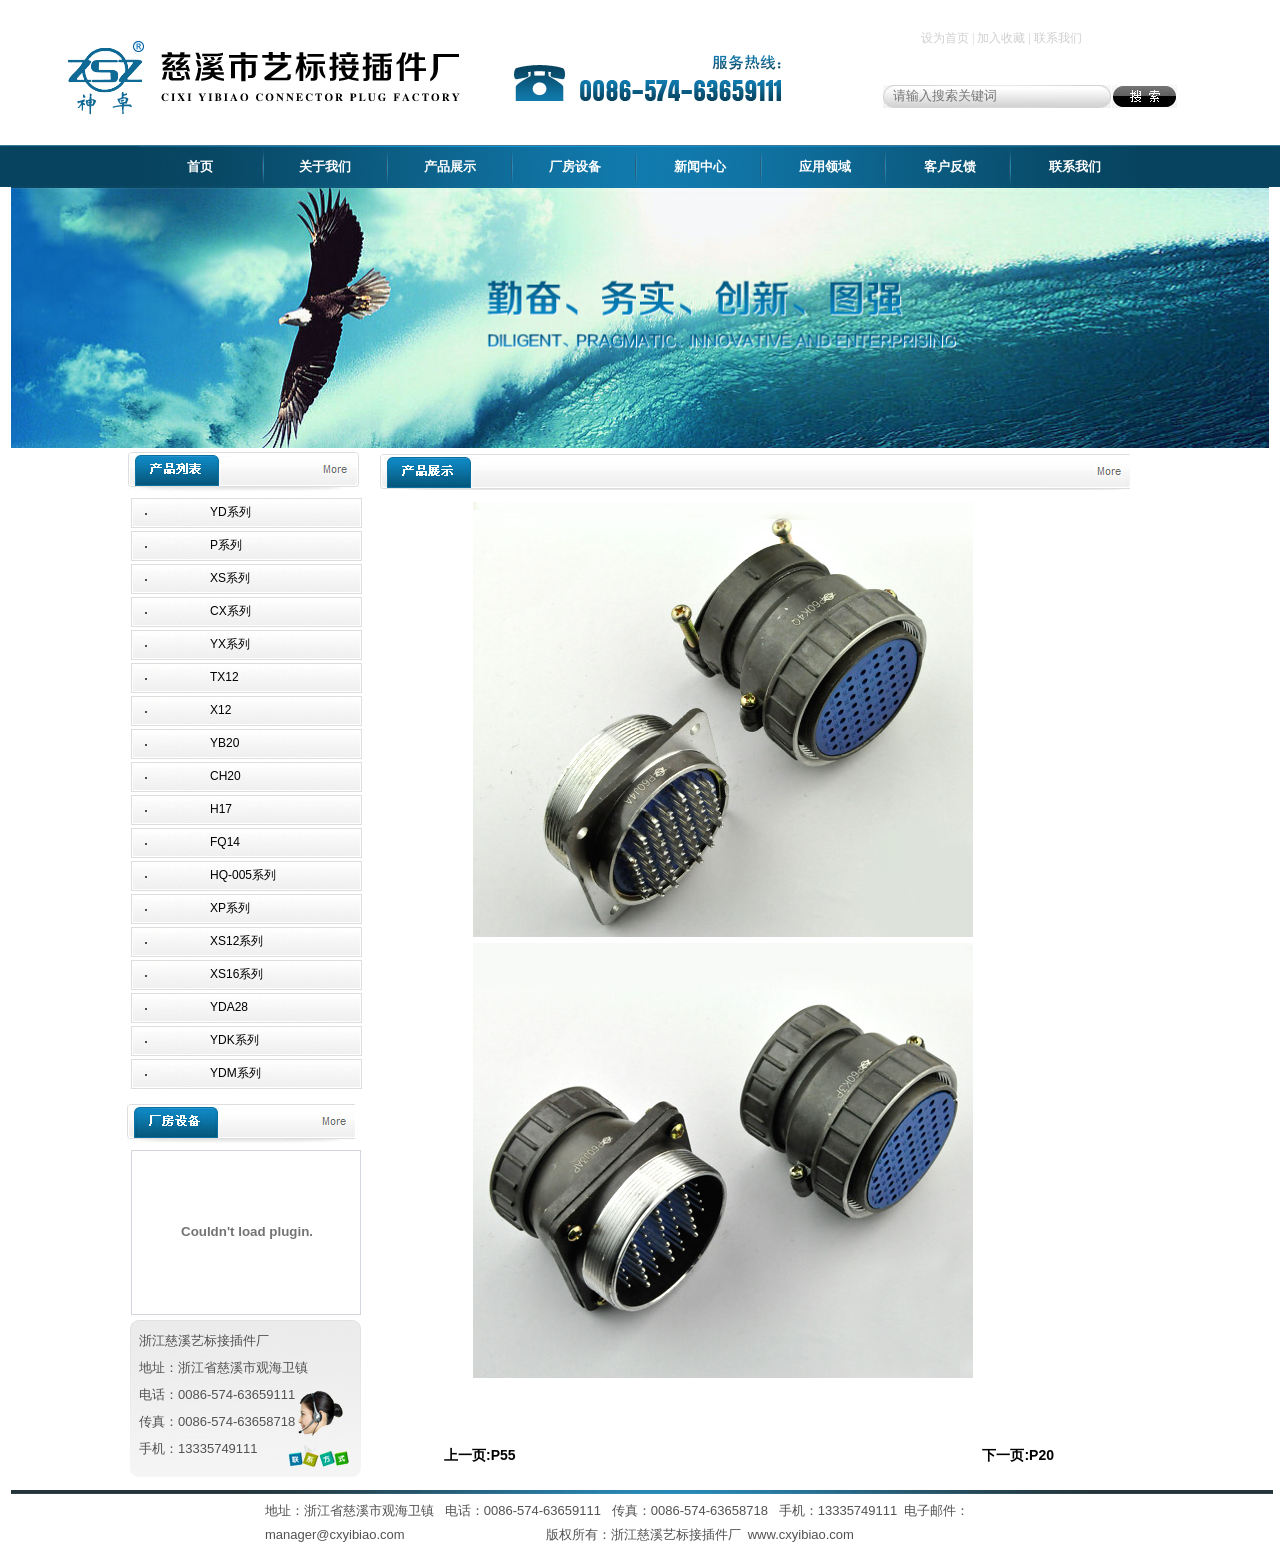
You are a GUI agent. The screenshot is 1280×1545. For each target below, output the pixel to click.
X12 (220, 710)
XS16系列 (236, 974)
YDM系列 (235, 1073)
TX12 (224, 677)
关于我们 (325, 166)
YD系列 (230, 512)
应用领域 (825, 166)
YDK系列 (234, 1040)
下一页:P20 (1018, 1455)
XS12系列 (236, 941)
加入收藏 (1001, 38)
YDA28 (229, 1007)
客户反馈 (950, 166)
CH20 (225, 776)
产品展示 (450, 166)
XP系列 (230, 908)
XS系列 (230, 578)
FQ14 (225, 842)
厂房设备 (575, 166)
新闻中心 (700, 166)
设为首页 (945, 38)
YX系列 (230, 644)
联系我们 (1075, 166)
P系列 (226, 545)
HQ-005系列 (243, 875)
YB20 (224, 743)
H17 (221, 809)
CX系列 (230, 611)
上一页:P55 (480, 1455)
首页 (200, 166)
